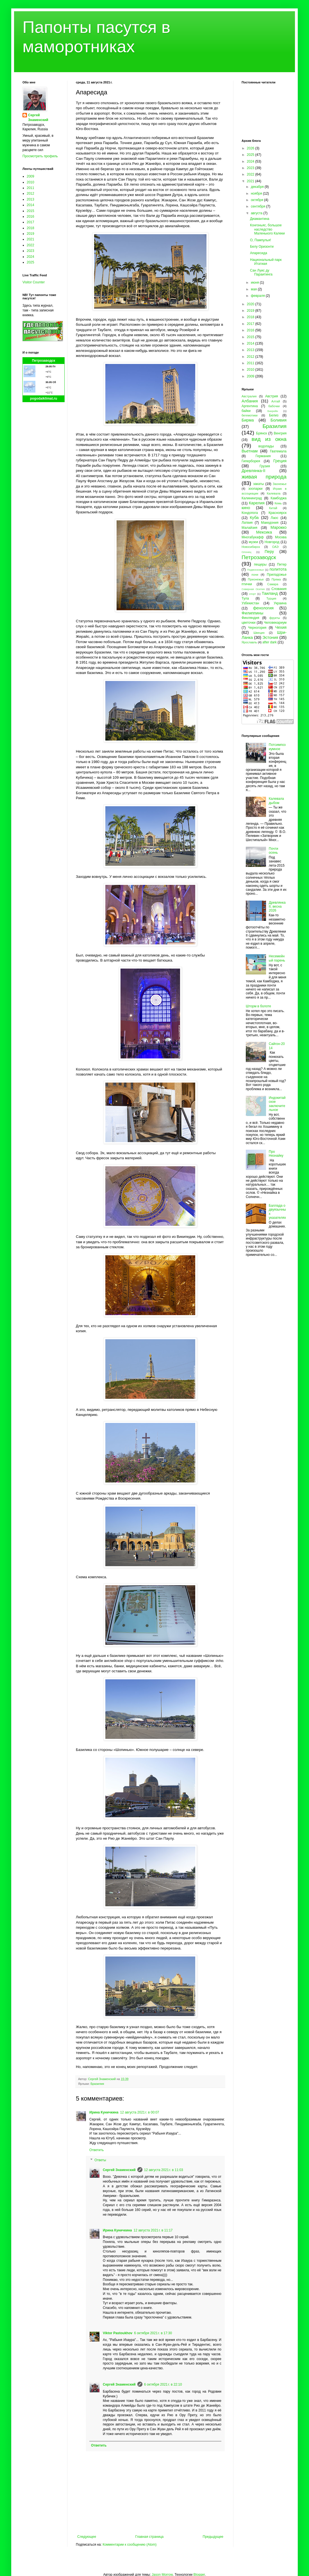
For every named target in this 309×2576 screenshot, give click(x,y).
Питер (282, 564)
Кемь (277, 503)
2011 (30, 188)
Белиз (273, 415)
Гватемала (278, 451)
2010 (30, 182)
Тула (245, 598)
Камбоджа (279, 498)
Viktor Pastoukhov (117, 2333)
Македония (269, 523)
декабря (258, 187)
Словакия (279, 589)
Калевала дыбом (276, 801)
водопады (266, 446)
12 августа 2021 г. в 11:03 (163, 2170)
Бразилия (97, 2083)
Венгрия (280, 433)
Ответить (96, 2150)
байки (246, 411)
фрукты (274, 617)
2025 (30, 262)
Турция (271, 598)
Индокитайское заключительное (277, 1104)
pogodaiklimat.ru (43, 398)
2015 (30, 211)
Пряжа (276, 579)
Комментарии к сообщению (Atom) (129, 2545)
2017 (30, 222)
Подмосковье (255, 569)
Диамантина (259, 219)
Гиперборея (251, 461)
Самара (272, 584)
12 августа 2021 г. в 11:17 (152, 2230)
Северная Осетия (253, 589)
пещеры (260, 564)
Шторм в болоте (258, 1006)
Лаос (274, 518)
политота (278, 569)
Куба (254, 517)
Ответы (100, 2160)
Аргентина (250, 406)
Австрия (271, 396)
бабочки (274, 406)
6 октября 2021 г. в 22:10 (163, 2384)
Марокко (279, 527)
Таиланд (270, 593)
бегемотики (250, 415)
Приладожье (277, 575)
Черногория (257, 628)
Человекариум (275, 623)
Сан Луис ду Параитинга (261, 272)
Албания (250, 401)
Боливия (279, 420)
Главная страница (149, 2537)
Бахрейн (272, 411)
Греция (280, 461)
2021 (30, 239)
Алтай (275, 401)
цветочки (248, 623)
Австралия (249, 396)
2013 (30, 199)
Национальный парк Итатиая (266, 262)
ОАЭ (275, 546)
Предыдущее (213, 2537)
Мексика (264, 532)
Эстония (270, 637)
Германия (263, 456)
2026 (251, 148)
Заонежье (280, 484)
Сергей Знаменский (119, 2170)
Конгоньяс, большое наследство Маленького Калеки (267, 229)
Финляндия (250, 618)
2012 (30, 193)
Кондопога (250, 513)
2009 (30, 176)
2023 (30, 251)
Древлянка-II (253, 470)
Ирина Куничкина (103, 2112)
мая (254, 289)
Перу (269, 551)
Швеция (259, 632)
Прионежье (256, 579)
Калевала (274, 493)
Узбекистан (250, 603)
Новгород (272, 542)
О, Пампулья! (260, 240)
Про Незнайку (276, 1154)
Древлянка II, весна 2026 (277, 907)
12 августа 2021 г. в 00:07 (139, 2112)
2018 (30, 228)
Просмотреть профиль (40, 156)
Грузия (265, 466)
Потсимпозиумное (277, 747)
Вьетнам (250, 451)
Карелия (257, 503)
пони (254, 574)
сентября (258, 206)
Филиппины (252, 613)
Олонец (246, 552)
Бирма (248, 420)
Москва (281, 537)
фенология (263, 608)
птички (247, 584)
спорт (252, 593)
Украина (280, 603)
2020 (251, 304)
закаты (258, 484)
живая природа (264, 477)
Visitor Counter (33, 282)
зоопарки (255, 489)
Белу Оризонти (262, 247)
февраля (258, 296)
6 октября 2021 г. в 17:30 (153, 2333)
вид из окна (269, 439)
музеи (253, 542)
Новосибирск (251, 546)
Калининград (252, 498)
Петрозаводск (43, 361)
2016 (30, 216)
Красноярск (278, 513)
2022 (30, 245)
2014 (30, 205)
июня (255, 282)
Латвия (247, 523)
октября (257, 200)
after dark (269, 642)
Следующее (86, 2537)
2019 (30, 234)
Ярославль (249, 642)
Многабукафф (253, 537)
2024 (30, 257)
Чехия (281, 627)
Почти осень (273, 851)
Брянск (261, 433)
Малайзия (249, 528)
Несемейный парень (277, 958)
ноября (257, 193)
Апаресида (258, 253)
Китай (273, 508)
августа (257, 213)
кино (246, 507)
